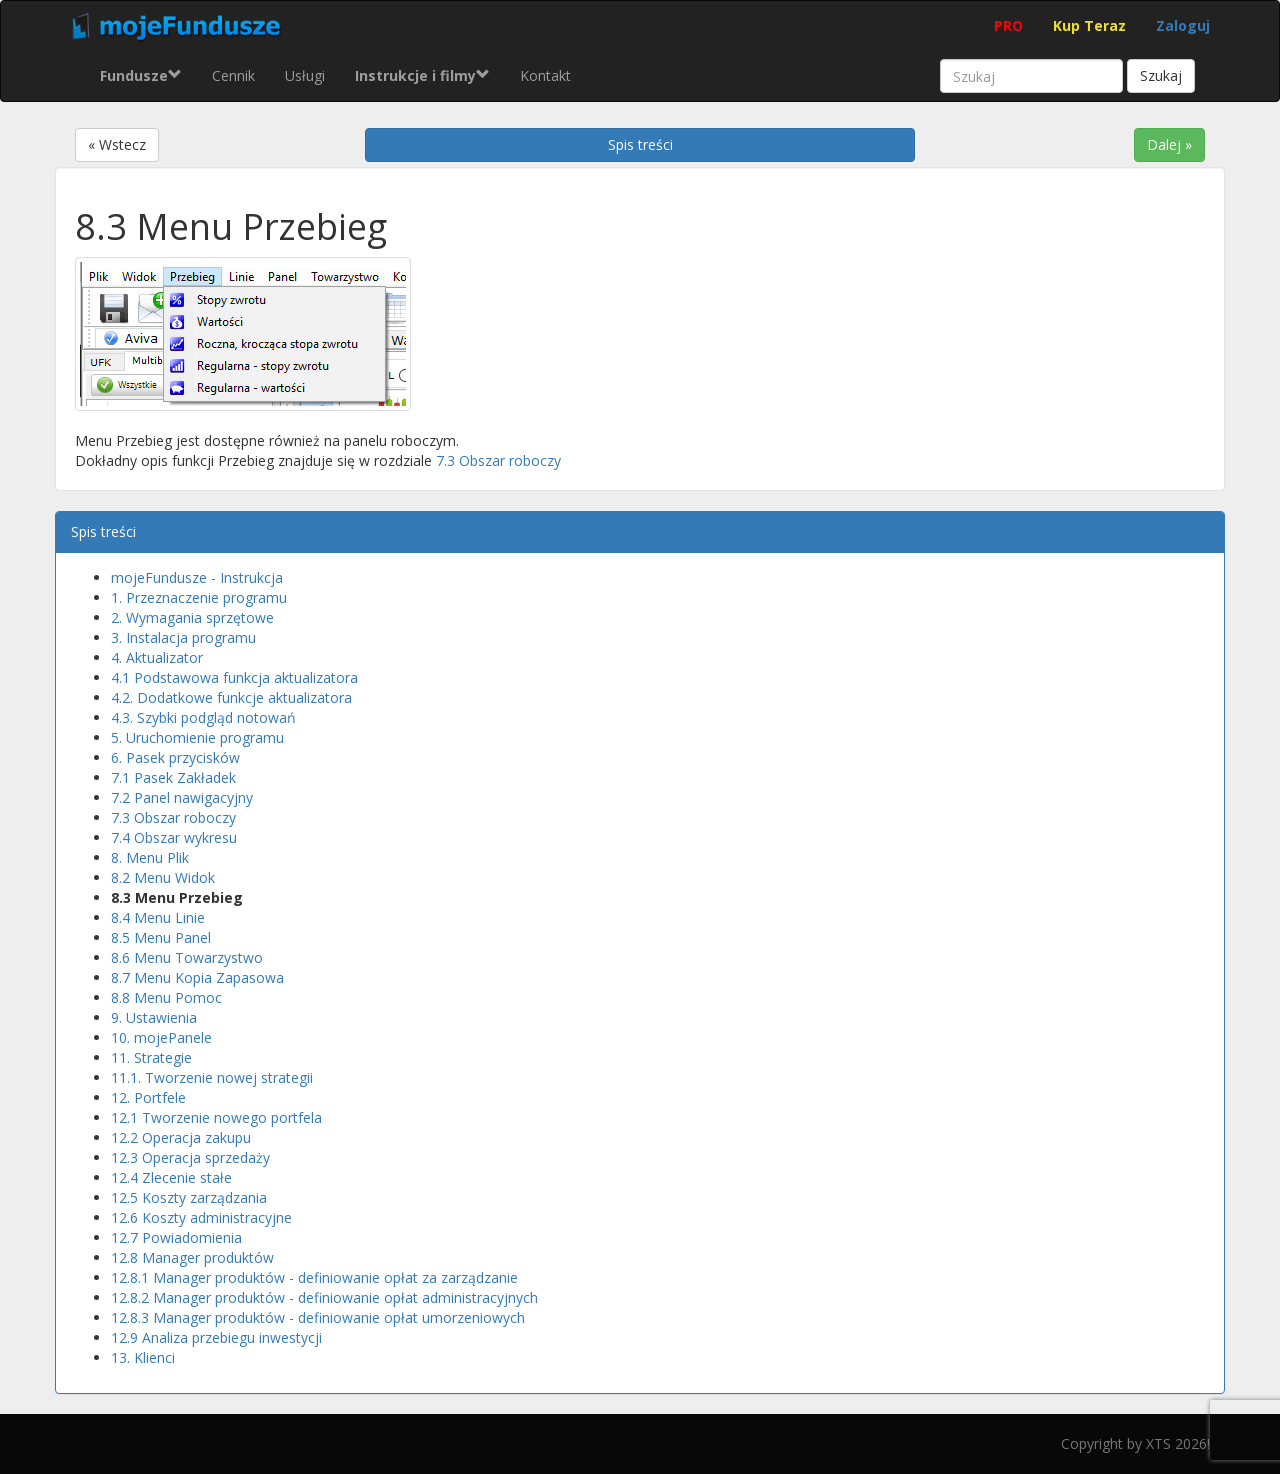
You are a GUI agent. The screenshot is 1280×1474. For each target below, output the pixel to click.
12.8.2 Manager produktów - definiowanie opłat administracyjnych (324, 1297)
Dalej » (1169, 144)
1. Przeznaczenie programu (199, 597)
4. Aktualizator (157, 657)
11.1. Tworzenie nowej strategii (212, 1077)
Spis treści (640, 144)
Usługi (305, 75)
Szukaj (1161, 75)
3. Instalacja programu (183, 637)
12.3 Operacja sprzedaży (190, 1157)
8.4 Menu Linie (158, 917)
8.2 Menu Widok (163, 877)
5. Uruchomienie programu (197, 737)
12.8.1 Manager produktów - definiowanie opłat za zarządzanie (314, 1277)
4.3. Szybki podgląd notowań (203, 717)
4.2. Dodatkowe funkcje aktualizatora (231, 697)
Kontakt (545, 75)
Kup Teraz (1089, 25)
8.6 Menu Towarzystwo (187, 957)
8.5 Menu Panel (161, 937)
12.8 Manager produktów (192, 1257)
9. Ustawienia (154, 1017)
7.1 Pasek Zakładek (173, 777)
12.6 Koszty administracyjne (201, 1217)
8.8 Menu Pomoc (166, 997)
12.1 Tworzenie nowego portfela (216, 1117)
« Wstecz (117, 144)
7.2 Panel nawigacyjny (182, 797)
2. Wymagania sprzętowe (192, 617)
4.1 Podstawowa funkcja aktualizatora (234, 677)
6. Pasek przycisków (175, 757)
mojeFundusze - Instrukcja (197, 577)
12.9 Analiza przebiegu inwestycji (216, 1337)
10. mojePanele (161, 1037)
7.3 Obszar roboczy (498, 460)
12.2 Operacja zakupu (181, 1137)
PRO (1008, 25)
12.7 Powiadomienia (176, 1237)
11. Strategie (151, 1057)
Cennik (233, 75)
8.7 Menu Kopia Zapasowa (197, 977)
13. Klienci (143, 1357)
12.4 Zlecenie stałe (171, 1177)
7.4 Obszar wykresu (174, 837)
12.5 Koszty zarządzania (189, 1197)
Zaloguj (1183, 25)
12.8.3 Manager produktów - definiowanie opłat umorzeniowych (318, 1317)
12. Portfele (148, 1097)
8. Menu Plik (150, 857)
